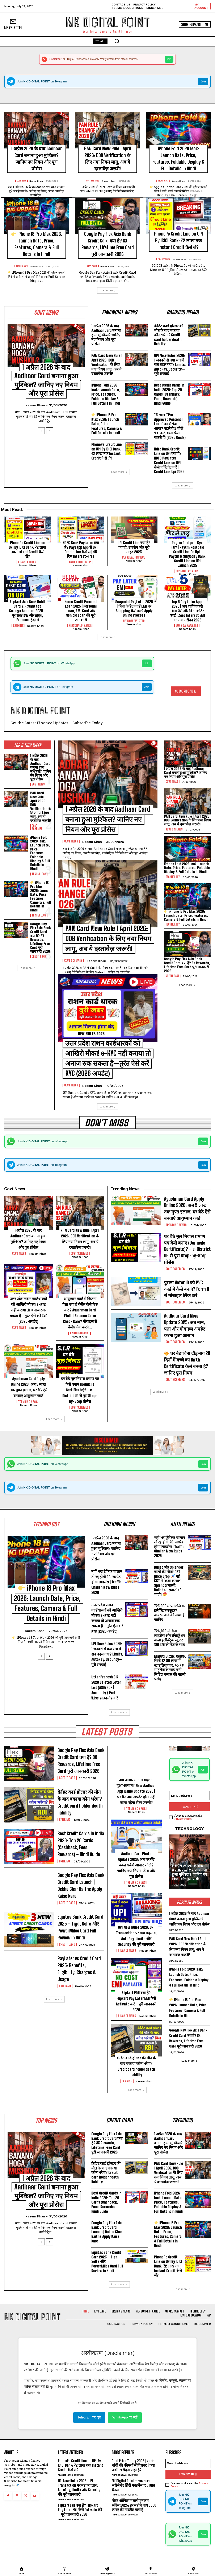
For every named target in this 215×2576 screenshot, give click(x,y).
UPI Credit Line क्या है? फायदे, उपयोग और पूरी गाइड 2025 (134, 547)
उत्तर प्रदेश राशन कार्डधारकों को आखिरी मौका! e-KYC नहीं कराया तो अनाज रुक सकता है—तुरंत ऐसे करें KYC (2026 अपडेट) (28, 1310)
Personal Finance (133, 557)
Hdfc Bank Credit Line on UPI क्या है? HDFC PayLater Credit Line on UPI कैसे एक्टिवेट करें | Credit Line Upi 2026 (169, 460)
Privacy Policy (182, 1818)
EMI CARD (65, 1986)
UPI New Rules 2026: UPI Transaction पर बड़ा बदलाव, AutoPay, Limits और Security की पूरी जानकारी (79, 2487)
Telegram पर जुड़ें (89, 2417)
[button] (117, 41)
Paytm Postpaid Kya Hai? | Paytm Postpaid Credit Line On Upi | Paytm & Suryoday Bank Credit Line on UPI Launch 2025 (187, 554)
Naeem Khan (36, 181)
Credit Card (92, 266)
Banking (18, 625)
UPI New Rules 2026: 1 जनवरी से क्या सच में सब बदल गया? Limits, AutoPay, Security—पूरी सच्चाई (170, 364)
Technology (163, 181)
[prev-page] (41, 430)
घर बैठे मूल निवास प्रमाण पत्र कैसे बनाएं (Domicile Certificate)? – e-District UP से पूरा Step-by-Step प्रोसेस (80, 1390)
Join (169, 59)
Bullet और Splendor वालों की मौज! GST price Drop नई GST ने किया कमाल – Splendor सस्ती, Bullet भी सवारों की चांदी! (169, 1581)
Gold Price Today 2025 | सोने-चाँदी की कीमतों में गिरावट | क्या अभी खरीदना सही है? (133, 2465)
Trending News (79, 1333)
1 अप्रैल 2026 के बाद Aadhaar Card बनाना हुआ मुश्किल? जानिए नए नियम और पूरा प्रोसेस (106, 334)
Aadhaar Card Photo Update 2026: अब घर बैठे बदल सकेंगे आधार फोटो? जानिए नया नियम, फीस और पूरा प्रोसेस (136, 1865)
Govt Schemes (92, 181)
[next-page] (49, 430)
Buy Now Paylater (187, 571)
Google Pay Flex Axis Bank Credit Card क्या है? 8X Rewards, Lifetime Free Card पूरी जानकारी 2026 (40, 938)
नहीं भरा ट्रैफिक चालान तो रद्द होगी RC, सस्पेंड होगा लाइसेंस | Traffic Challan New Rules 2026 (106, 1582)
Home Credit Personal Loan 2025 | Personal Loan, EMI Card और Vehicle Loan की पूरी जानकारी (80, 610)
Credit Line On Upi (80, 562)
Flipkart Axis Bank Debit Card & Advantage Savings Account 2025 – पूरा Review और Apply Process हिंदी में (27, 610)
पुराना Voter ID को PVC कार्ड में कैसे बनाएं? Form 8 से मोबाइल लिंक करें (186, 1289)
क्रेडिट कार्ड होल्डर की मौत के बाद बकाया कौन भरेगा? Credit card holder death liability (168, 334)
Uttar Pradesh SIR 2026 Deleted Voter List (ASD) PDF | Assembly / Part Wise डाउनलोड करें (106, 1688)
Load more (108, 290)
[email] (189, 1795)
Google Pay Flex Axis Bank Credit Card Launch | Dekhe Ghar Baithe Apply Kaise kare (106, 2231)
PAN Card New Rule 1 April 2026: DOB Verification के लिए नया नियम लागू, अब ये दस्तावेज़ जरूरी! (106, 364)
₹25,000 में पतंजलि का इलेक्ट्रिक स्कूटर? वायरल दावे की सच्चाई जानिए (170, 1613)
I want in (189, 1806)
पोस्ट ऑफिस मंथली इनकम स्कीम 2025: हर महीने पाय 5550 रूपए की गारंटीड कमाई (134, 2505)
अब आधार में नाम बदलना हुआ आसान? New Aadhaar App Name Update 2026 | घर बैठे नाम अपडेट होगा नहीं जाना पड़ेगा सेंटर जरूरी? (136, 1791)
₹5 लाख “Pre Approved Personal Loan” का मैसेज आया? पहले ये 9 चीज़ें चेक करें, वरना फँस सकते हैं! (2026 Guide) (170, 426)
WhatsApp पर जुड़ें (125, 2417)
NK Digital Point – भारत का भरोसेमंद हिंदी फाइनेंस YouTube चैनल (134, 2485)
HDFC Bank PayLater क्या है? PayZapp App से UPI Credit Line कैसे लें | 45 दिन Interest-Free (81, 549)
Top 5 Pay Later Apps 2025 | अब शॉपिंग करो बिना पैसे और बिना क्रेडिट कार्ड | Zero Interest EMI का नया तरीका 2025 (187, 610)
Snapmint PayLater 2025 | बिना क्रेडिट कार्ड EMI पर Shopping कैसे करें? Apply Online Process (134, 608)
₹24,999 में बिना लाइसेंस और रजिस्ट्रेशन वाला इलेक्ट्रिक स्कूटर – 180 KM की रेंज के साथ (170, 1638)
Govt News (21, 181)
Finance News (164, 259)
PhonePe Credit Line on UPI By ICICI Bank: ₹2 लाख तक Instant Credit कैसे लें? (178, 240)
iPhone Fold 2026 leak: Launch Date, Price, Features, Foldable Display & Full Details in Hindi (105, 394)
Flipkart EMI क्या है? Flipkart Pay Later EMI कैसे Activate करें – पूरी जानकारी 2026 (80, 2509)
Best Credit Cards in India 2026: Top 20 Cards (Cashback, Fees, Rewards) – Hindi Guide (169, 394)
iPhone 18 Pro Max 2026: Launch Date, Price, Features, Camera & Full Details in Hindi (106, 423)
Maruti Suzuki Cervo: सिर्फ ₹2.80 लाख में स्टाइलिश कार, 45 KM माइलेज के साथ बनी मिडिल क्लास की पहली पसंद (170, 1667)
